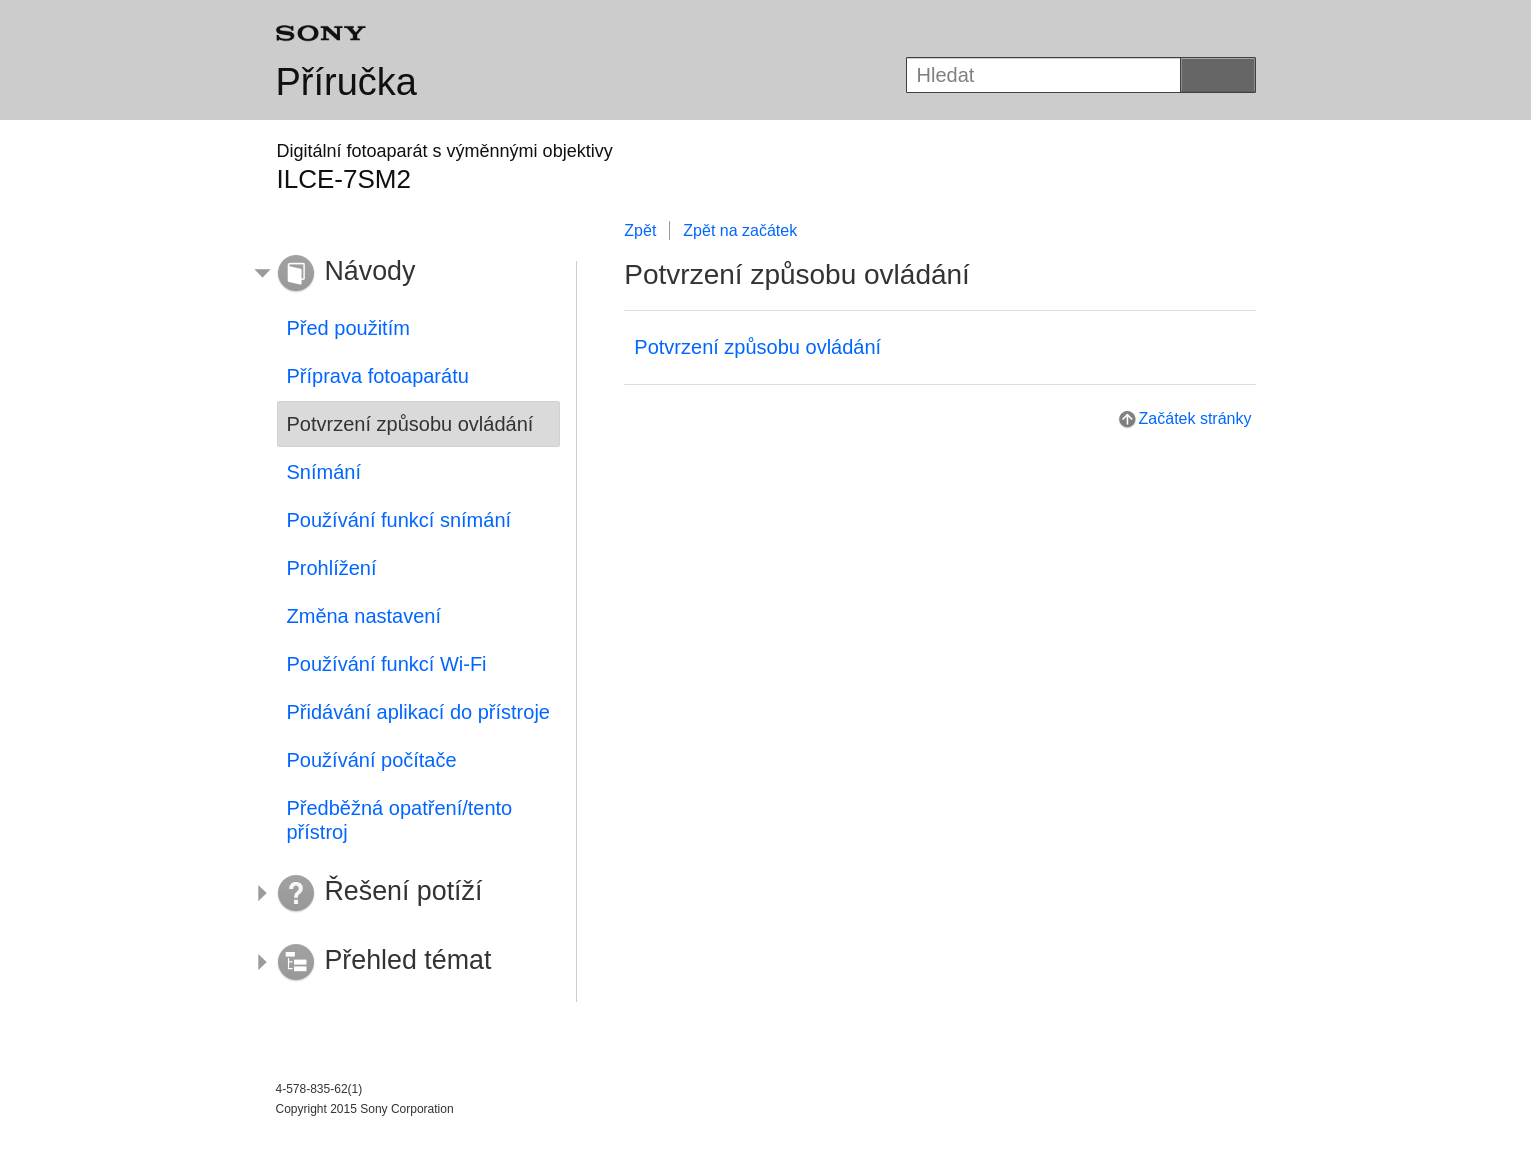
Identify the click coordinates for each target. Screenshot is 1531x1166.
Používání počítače (372, 760)
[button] (404, 274)
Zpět (640, 230)
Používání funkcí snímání (399, 520)
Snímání (324, 472)
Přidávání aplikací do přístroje (418, 712)
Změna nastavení (364, 616)
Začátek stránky (1195, 418)
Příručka (346, 82)
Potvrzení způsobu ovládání (757, 347)
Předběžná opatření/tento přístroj (400, 820)
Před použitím (348, 328)
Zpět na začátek (740, 230)
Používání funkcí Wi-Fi (387, 664)
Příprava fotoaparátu (378, 376)
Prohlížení (332, 568)
